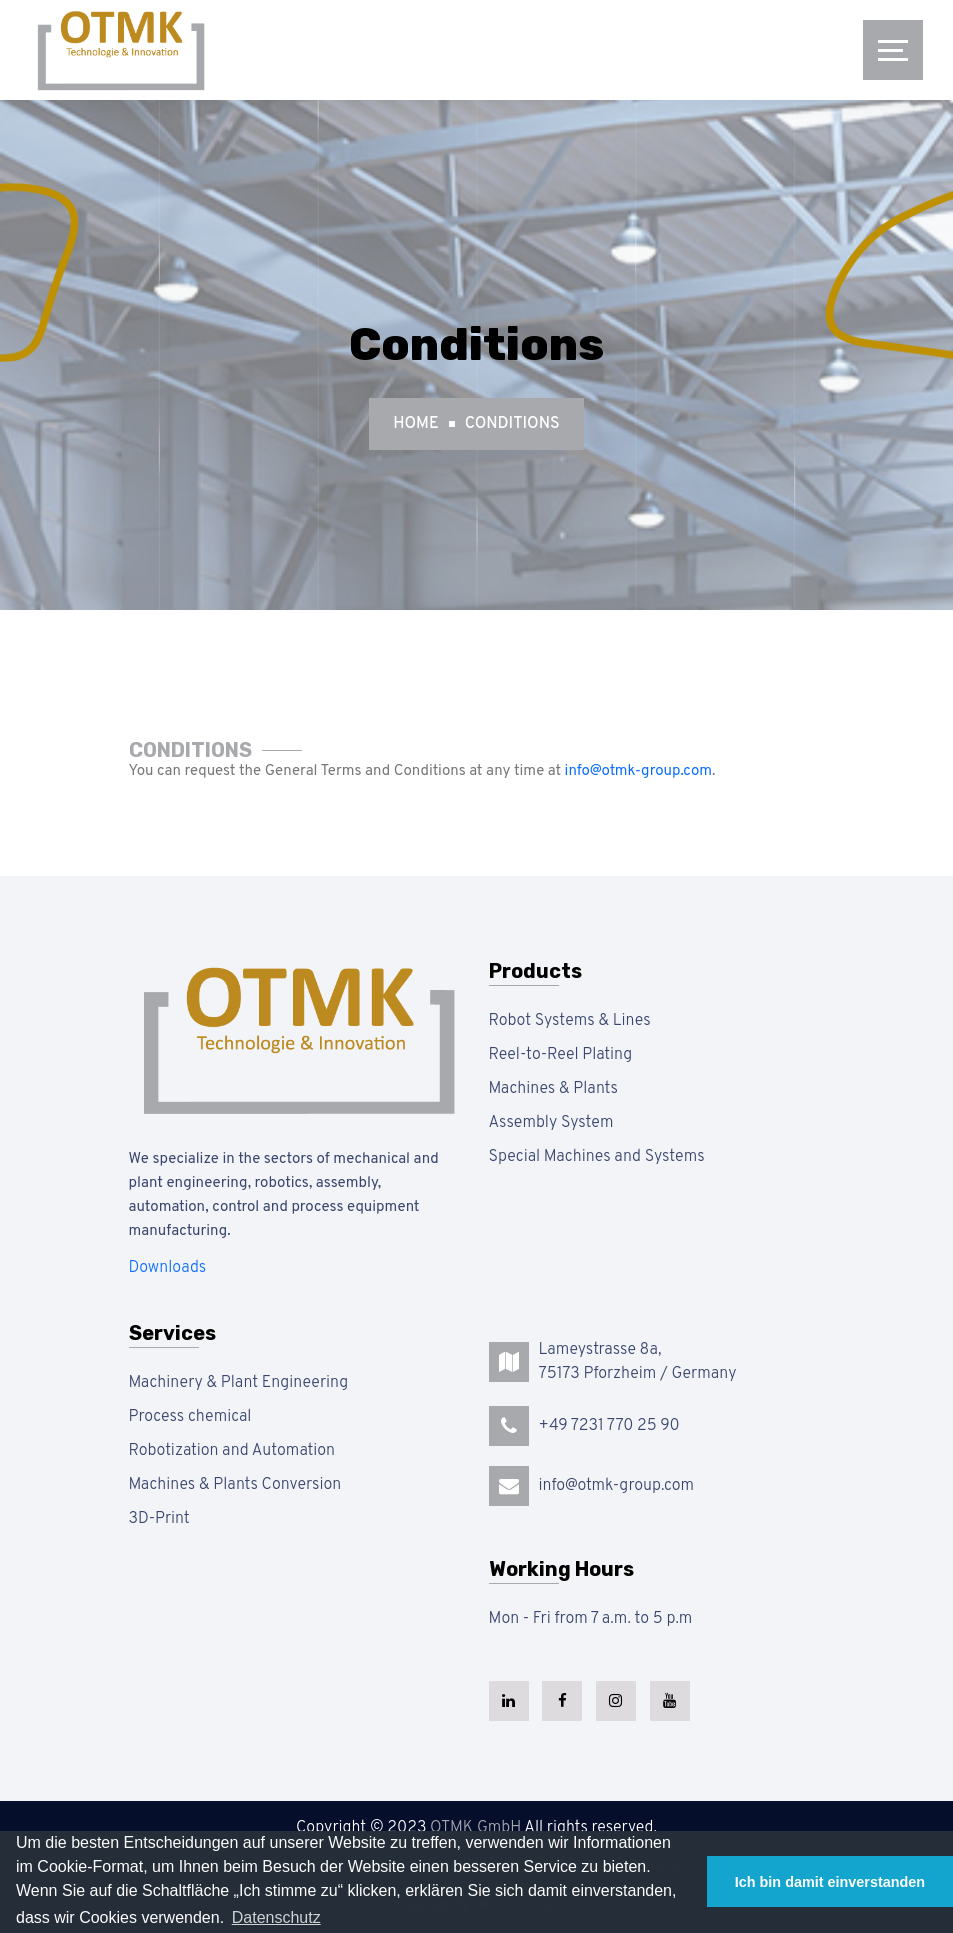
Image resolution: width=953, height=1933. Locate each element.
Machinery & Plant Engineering (239, 1383)
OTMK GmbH (475, 1828)
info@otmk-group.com (638, 771)
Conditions (512, 424)
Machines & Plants (553, 1089)
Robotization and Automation (232, 1451)
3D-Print (159, 1519)
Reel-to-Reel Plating (561, 1055)
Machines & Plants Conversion (235, 1485)
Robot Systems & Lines (570, 1021)
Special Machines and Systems (597, 1157)
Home (415, 424)
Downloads (168, 1268)
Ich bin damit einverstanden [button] (830, 1882)
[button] (276, 1918)
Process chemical (190, 1417)
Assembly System (551, 1123)
